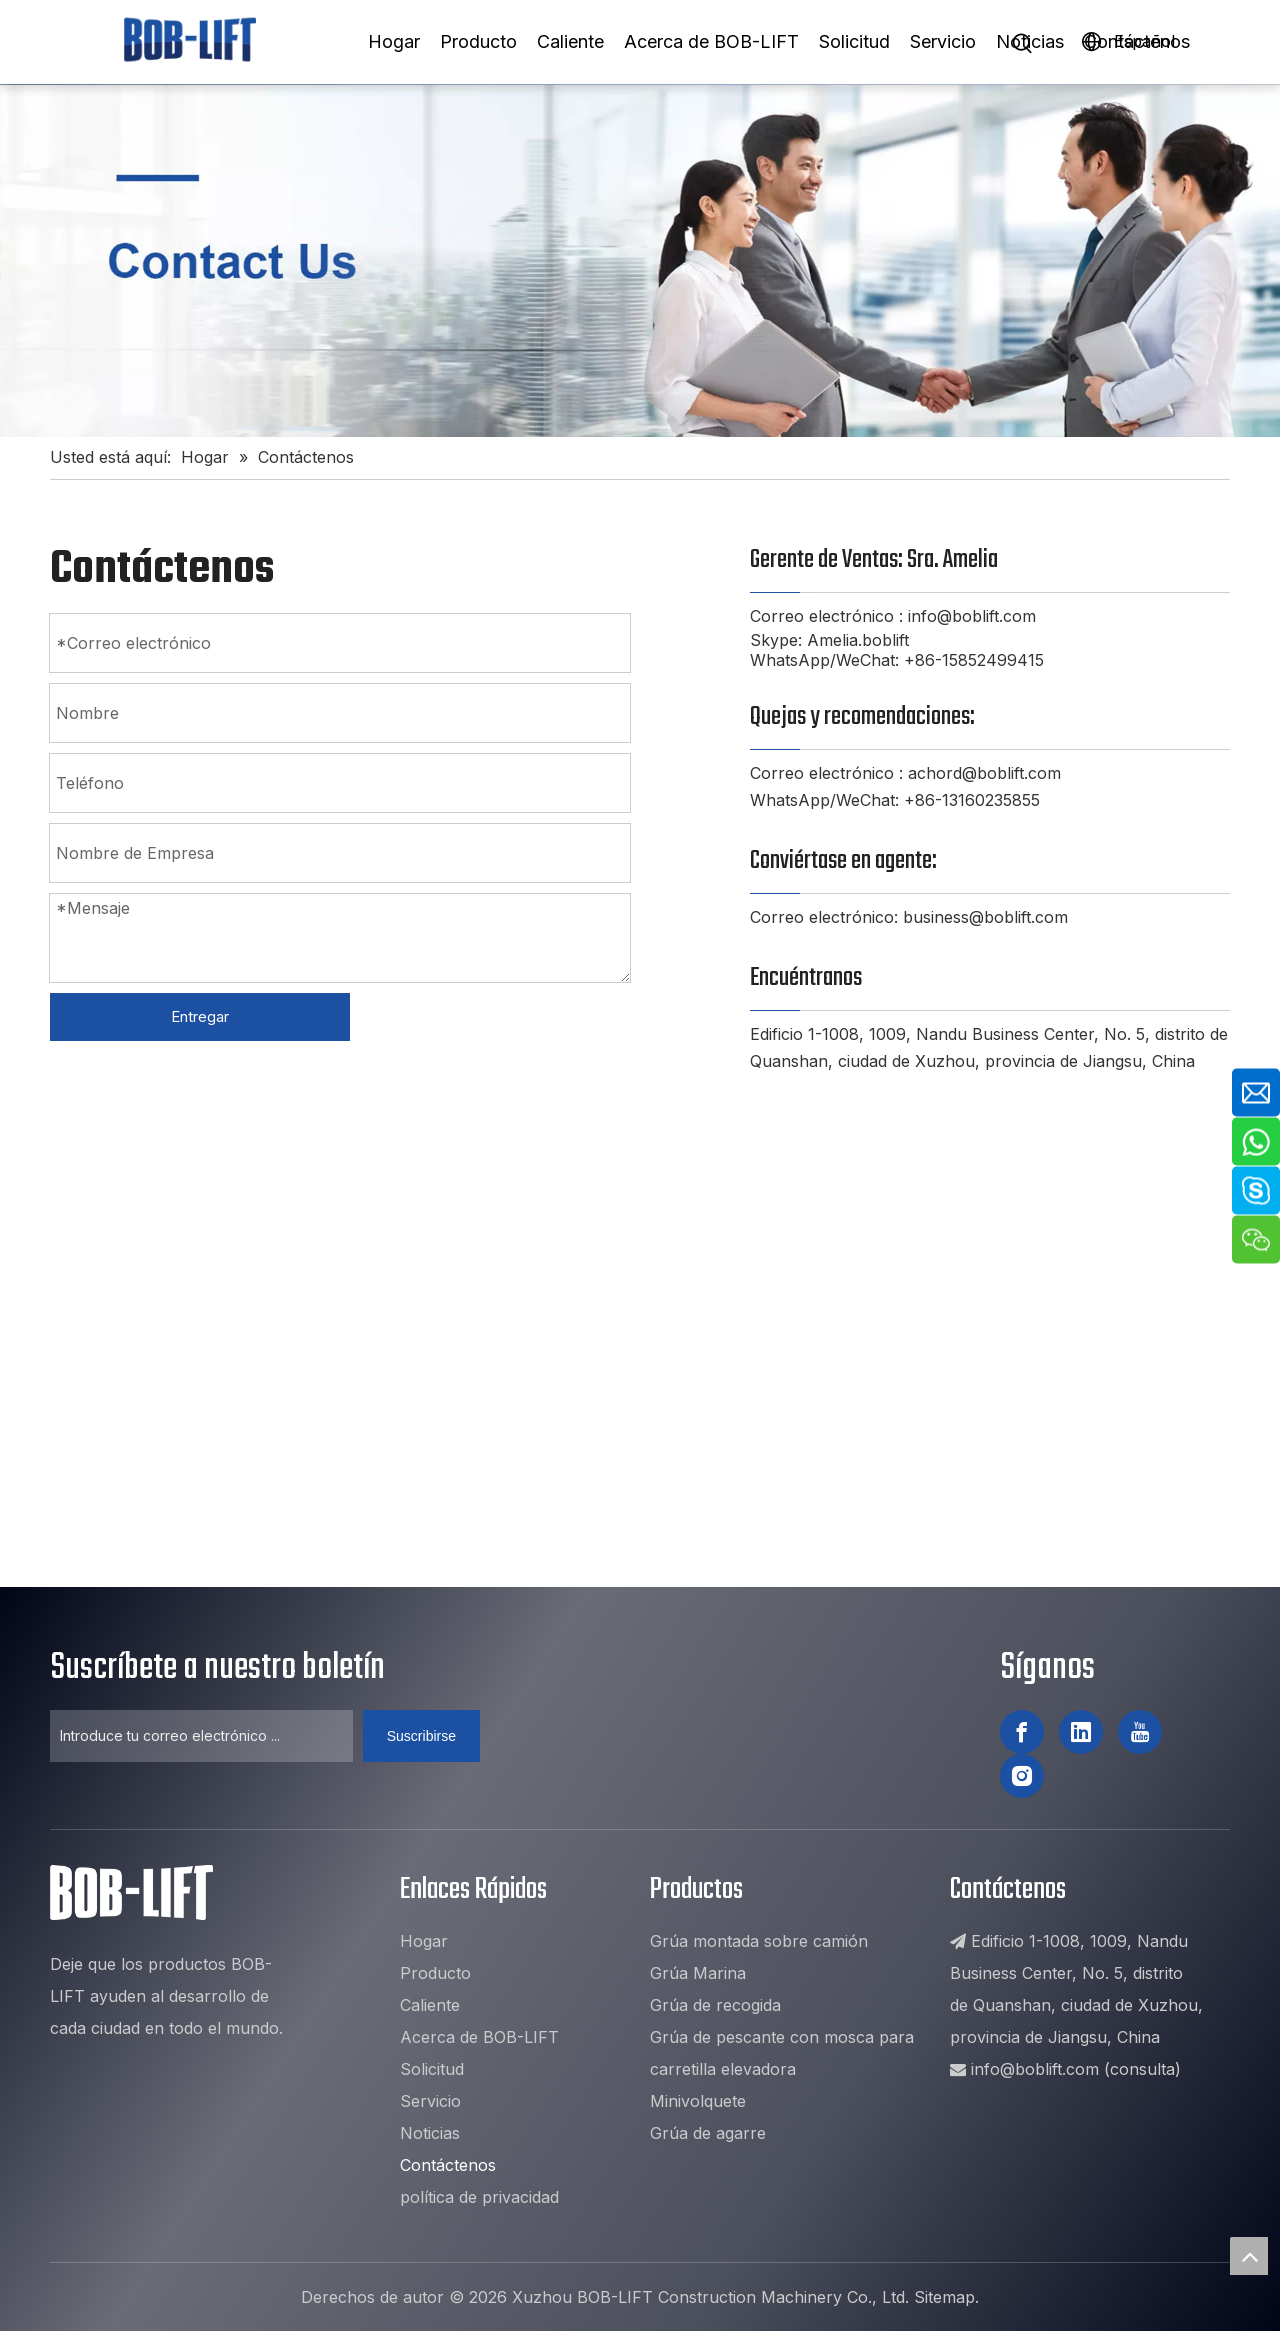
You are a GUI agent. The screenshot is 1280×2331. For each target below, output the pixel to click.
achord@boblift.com (984, 773)
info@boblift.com (972, 616)
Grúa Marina (698, 1973)
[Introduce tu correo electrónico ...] (201, 1736)
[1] (640, 260)
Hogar (394, 41)
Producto (478, 41)
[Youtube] (1140, 1732)
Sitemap (944, 2297)
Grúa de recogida (715, 2005)
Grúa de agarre (708, 2133)
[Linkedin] (1081, 1732)
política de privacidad (479, 2197)
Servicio (943, 41)
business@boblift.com (985, 917)
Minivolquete (698, 2101)
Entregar (200, 1016)
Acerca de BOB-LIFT (711, 41)
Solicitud (854, 41)
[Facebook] (1022, 1732)
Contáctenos (1137, 41)
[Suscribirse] (421, 1736)
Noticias (1030, 41)
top (1249, 2256)
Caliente (570, 41)
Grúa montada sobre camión (759, 1941)
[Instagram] (1022, 1776)
